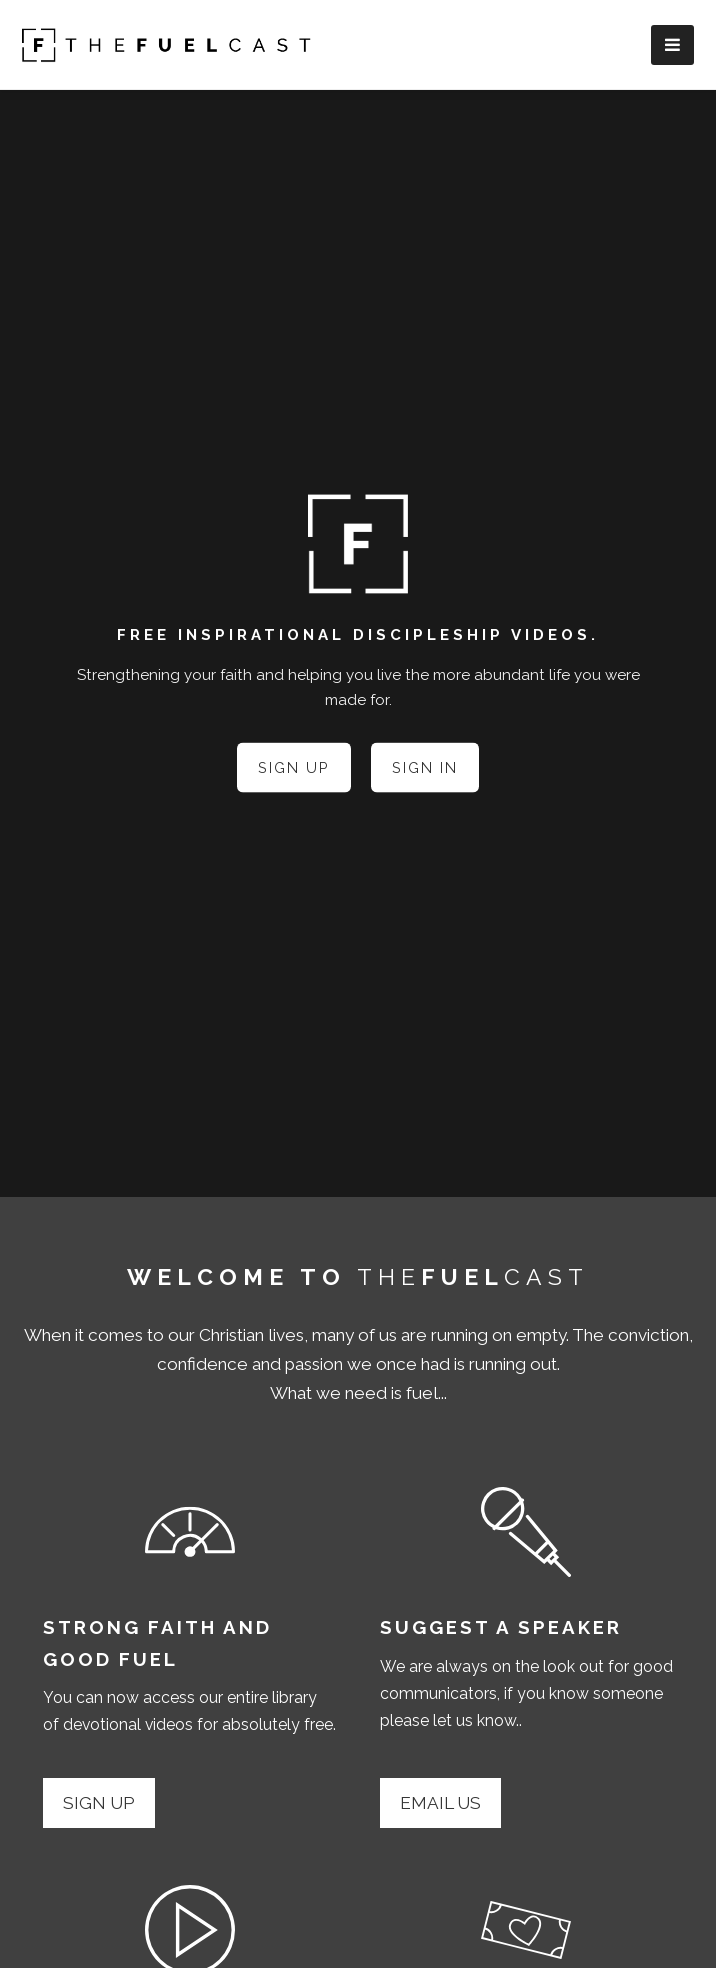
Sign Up (294, 766)
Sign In (425, 766)
